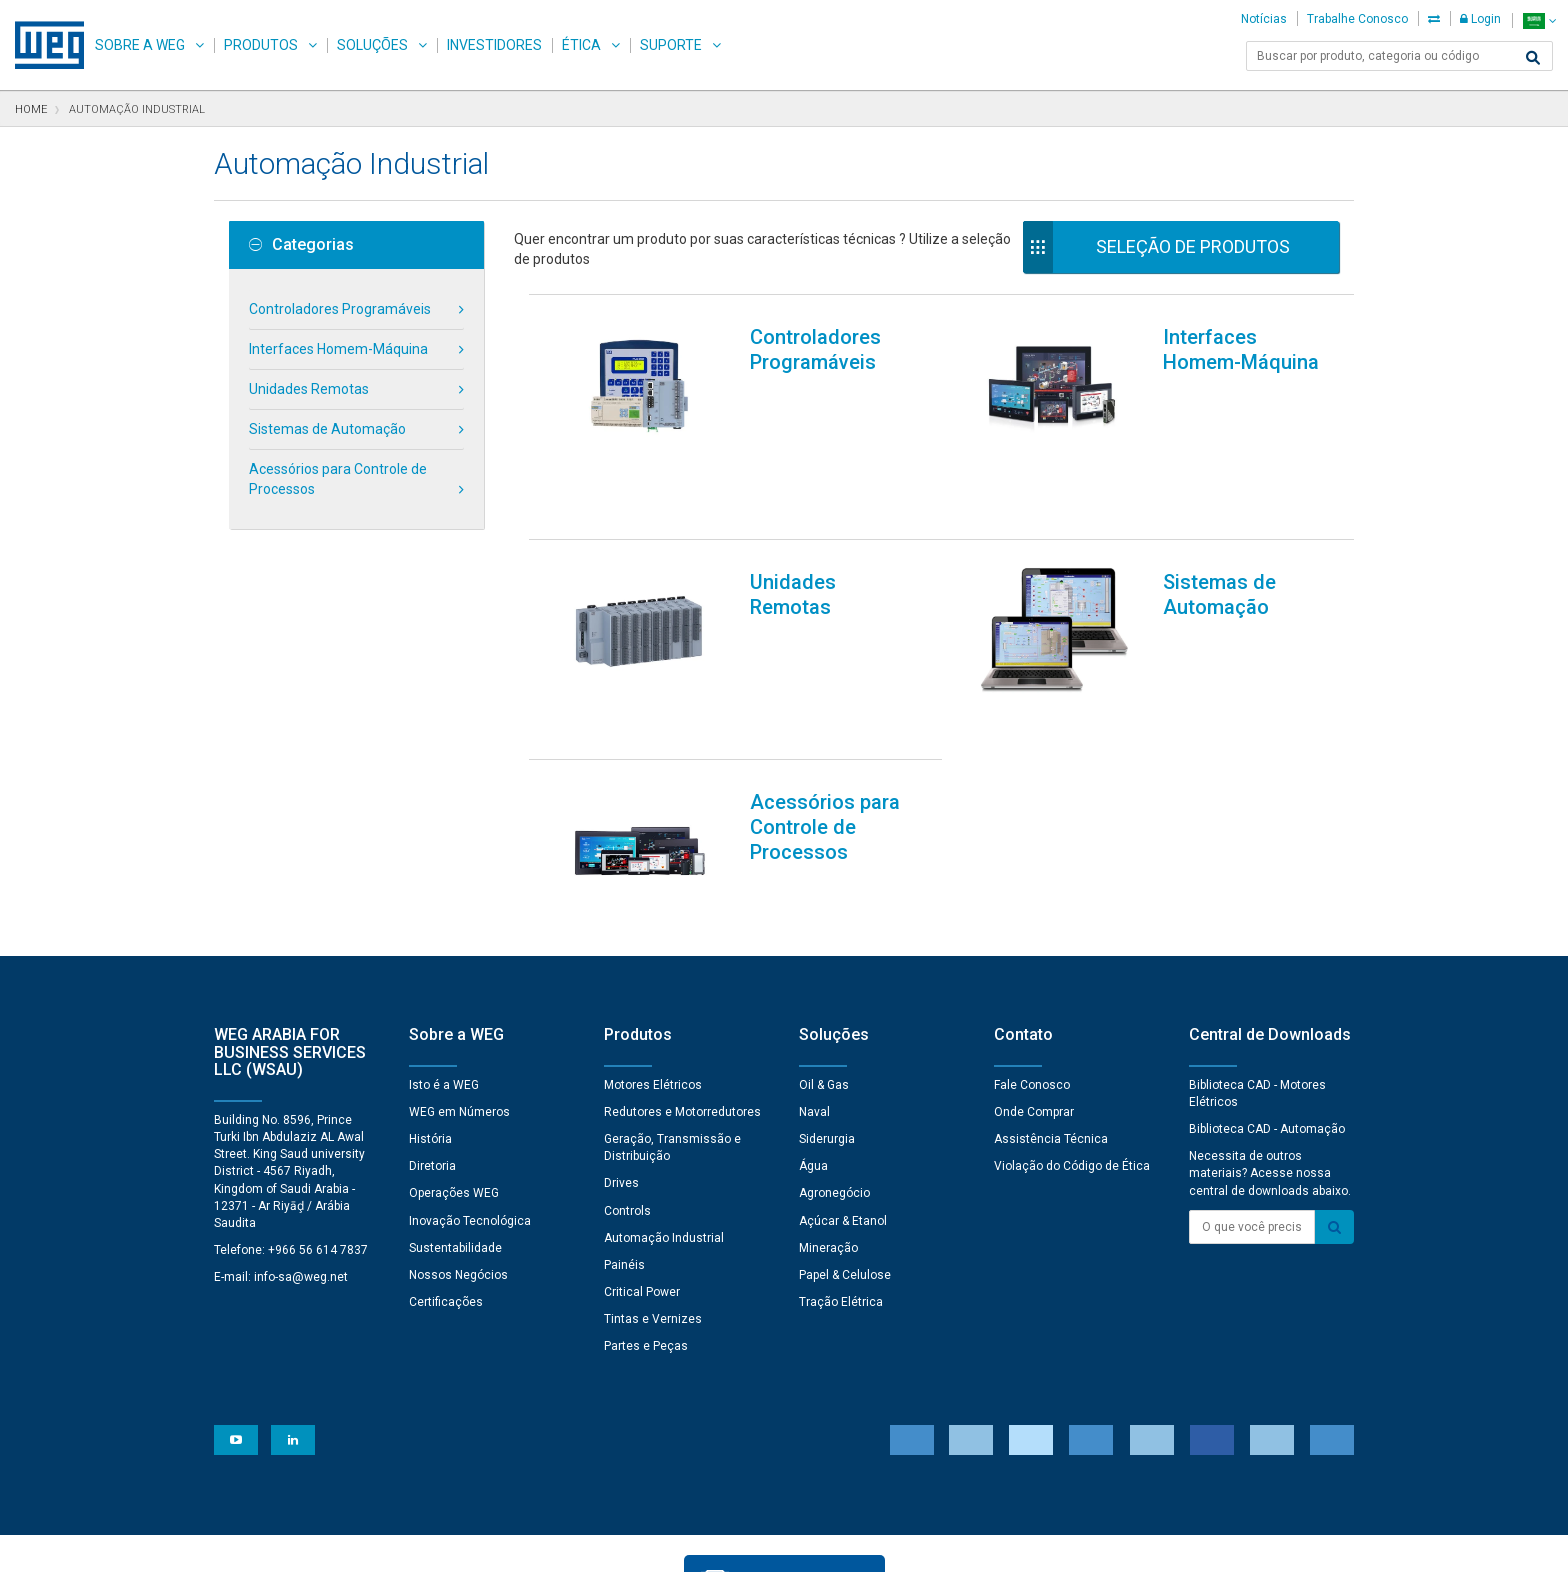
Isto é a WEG (444, 982)
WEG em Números (459, 1009)
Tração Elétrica (841, 1199)
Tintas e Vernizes (653, 1216)
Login (1480, 19)
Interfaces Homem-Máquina (338, 349)
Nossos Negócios (458, 1172)
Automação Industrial (664, 1135)
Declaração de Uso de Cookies (594, 1543)
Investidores (494, 45)
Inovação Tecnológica (470, 1118)
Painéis (624, 1162)
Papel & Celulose (845, 1172)
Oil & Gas (824, 982)
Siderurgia (827, 1036)
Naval (814, 1009)
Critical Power (642, 1189)
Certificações (446, 1199)
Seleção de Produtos (1193, 246)
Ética (581, 45)
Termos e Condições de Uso (798, 1543)
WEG (42, 45)
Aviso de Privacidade (413, 1543)
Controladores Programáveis (340, 309)
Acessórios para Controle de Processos (338, 479)
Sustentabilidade (455, 1145)
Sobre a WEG (140, 45)
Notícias (1264, 19)
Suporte (671, 45)
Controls (627, 1108)
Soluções (372, 45)
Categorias (301, 245)
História (430, 1036)
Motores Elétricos (653, 982)
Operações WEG (454, 1090)
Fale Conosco (1032, 982)
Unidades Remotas (309, 389)
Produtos (261, 45)
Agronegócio (834, 1090)
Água (813, 1063)
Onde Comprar (1034, 1009)
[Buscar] (1533, 58)
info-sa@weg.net (301, 1174)
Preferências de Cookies (803, 1482)
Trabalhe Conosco (1357, 19)
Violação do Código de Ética (1072, 1063)
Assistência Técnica (1051, 1036)
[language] (1539, 20)
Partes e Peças (646, 1243)
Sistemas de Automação (327, 429)
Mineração (828, 1145)
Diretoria (432, 1063)
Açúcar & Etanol (843, 1118)
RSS (914, 1543)
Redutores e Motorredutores (682, 1009)
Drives (621, 1080)
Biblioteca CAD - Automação (1267, 1026)
